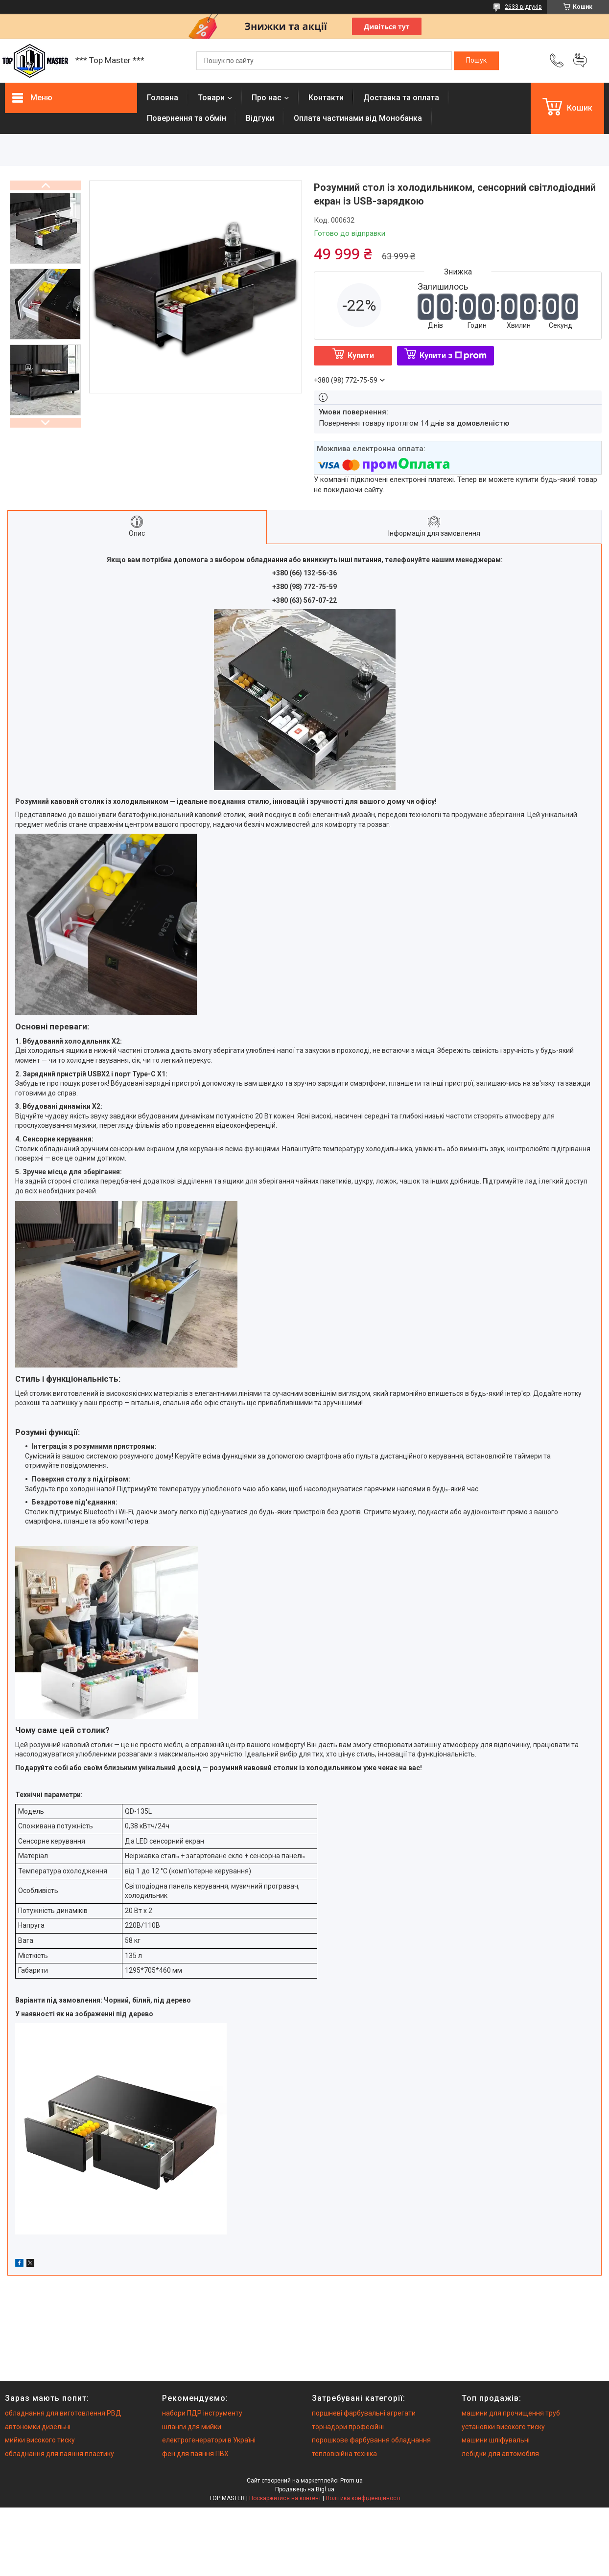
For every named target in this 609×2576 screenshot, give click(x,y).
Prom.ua (351, 2480)
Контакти (326, 97)
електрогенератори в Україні (209, 2440)
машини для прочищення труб (511, 2413)
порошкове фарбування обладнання (371, 2440)
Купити (361, 355)
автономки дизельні (37, 2427)
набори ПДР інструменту (202, 2413)
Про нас (266, 97)
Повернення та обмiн (186, 118)
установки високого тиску (503, 2427)
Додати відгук (580, 60)
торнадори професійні (348, 2427)
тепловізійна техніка (344, 2454)
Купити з (453, 355)
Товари (211, 97)
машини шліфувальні (496, 2440)
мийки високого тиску (40, 2440)
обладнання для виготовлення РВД (63, 2413)
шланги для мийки (191, 2427)
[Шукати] (476, 60)
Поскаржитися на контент (285, 2498)
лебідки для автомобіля (500, 2454)
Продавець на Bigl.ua (304, 2489)
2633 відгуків (523, 6)
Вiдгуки (260, 118)
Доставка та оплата (401, 97)
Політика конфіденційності (363, 2498)
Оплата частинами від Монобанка (358, 118)
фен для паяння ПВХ (195, 2454)
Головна (162, 97)
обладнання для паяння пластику (59, 2454)
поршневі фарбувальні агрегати (364, 2413)
